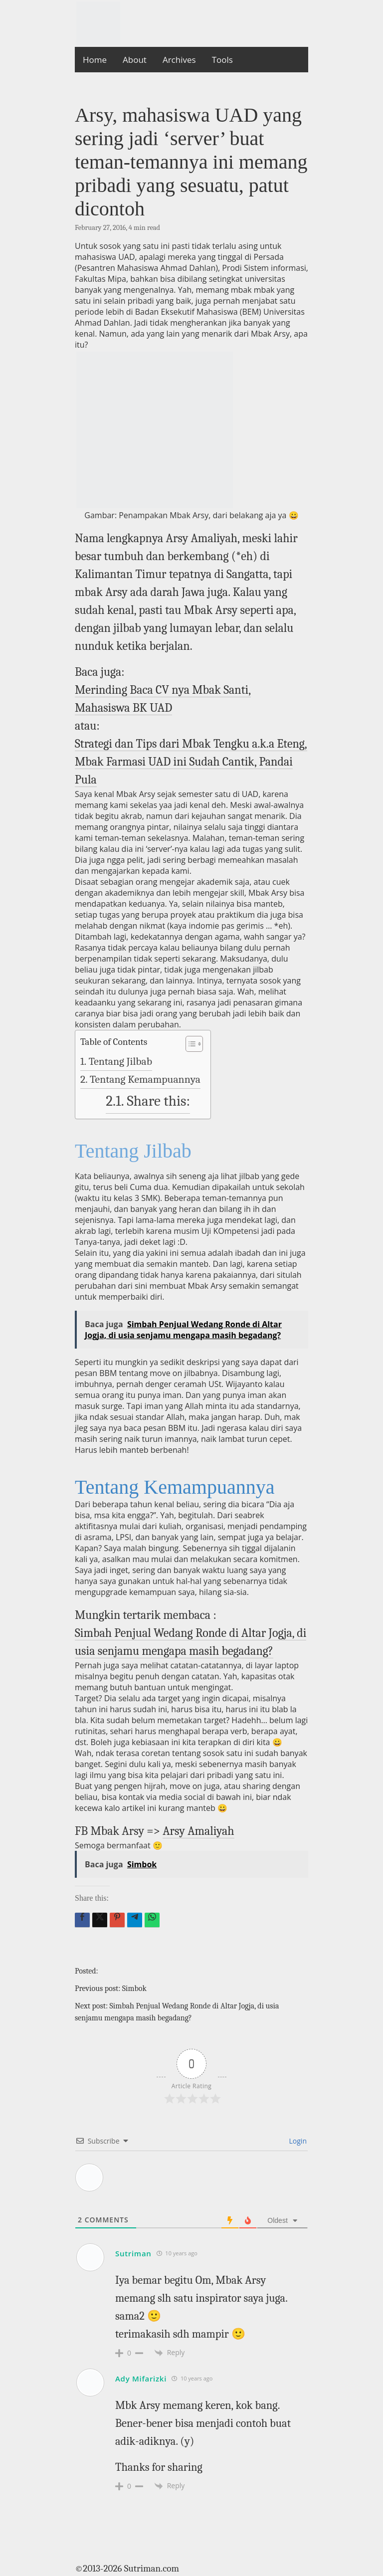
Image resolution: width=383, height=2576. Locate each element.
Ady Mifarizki (141, 2378)
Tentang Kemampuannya (145, 1079)
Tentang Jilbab (120, 1061)
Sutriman (133, 2253)
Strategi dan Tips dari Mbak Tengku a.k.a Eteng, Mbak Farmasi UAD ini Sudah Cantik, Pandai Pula (191, 762)
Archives (179, 59)
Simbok (134, 1988)
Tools (222, 59)
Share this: (159, 1101)
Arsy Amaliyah (198, 1831)
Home (95, 59)
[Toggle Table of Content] (189, 1043)
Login (297, 2141)
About (135, 59)
